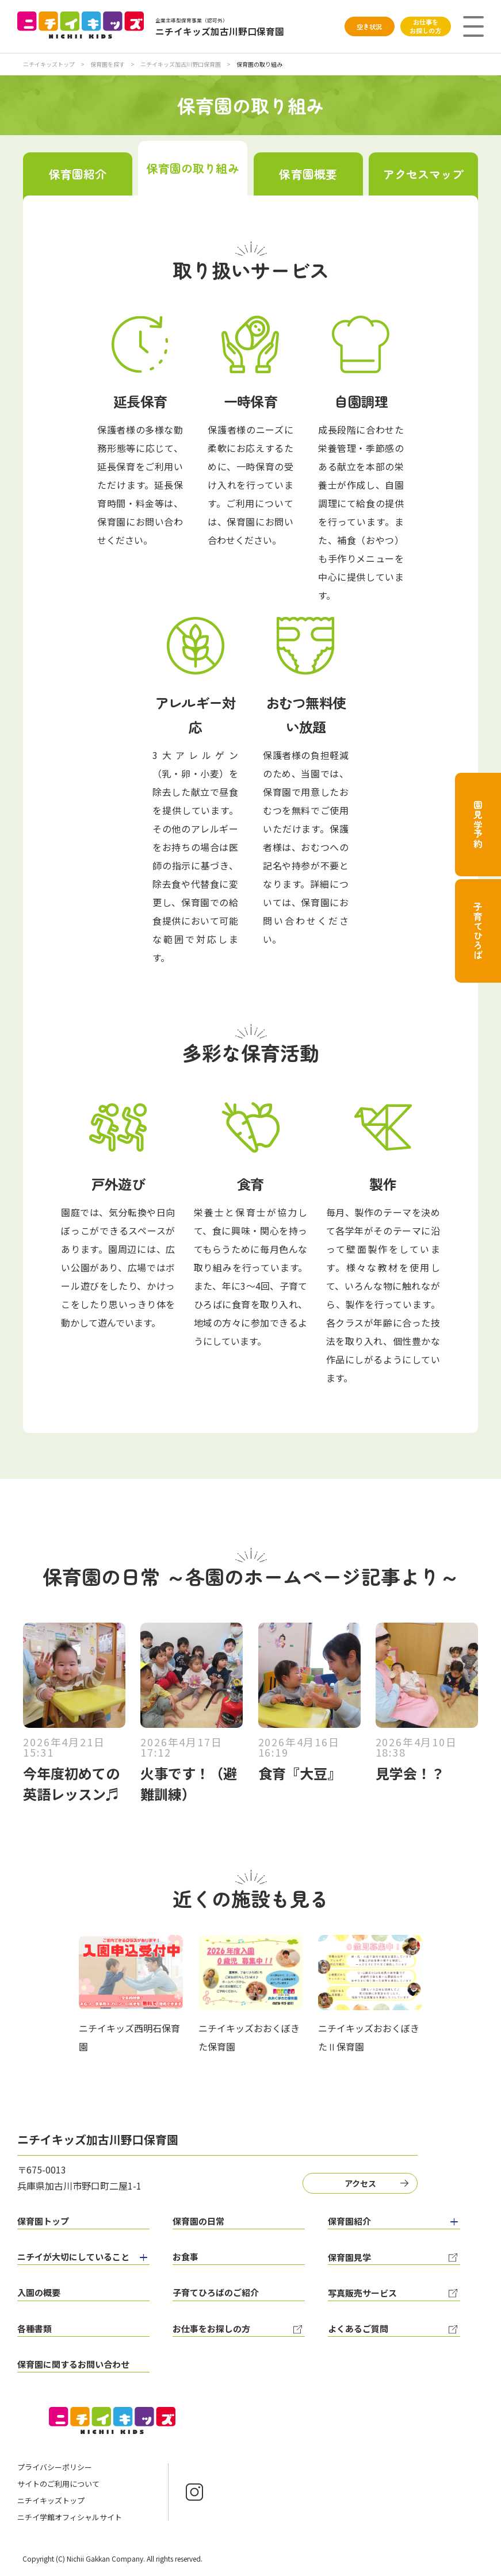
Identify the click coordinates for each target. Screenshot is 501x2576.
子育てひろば (478, 931)
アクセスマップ (423, 174)
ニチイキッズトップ (49, 64)
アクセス (360, 2183)
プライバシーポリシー (54, 2467)
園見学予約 (478, 824)
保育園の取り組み (193, 168)
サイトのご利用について (58, 2483)
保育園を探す (108, 64)
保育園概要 (308, 174)
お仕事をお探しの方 (425, 26)
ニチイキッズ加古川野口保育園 (181, 64)
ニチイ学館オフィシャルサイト (69, 2517)
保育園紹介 (78, 174)
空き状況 (369, 26)
